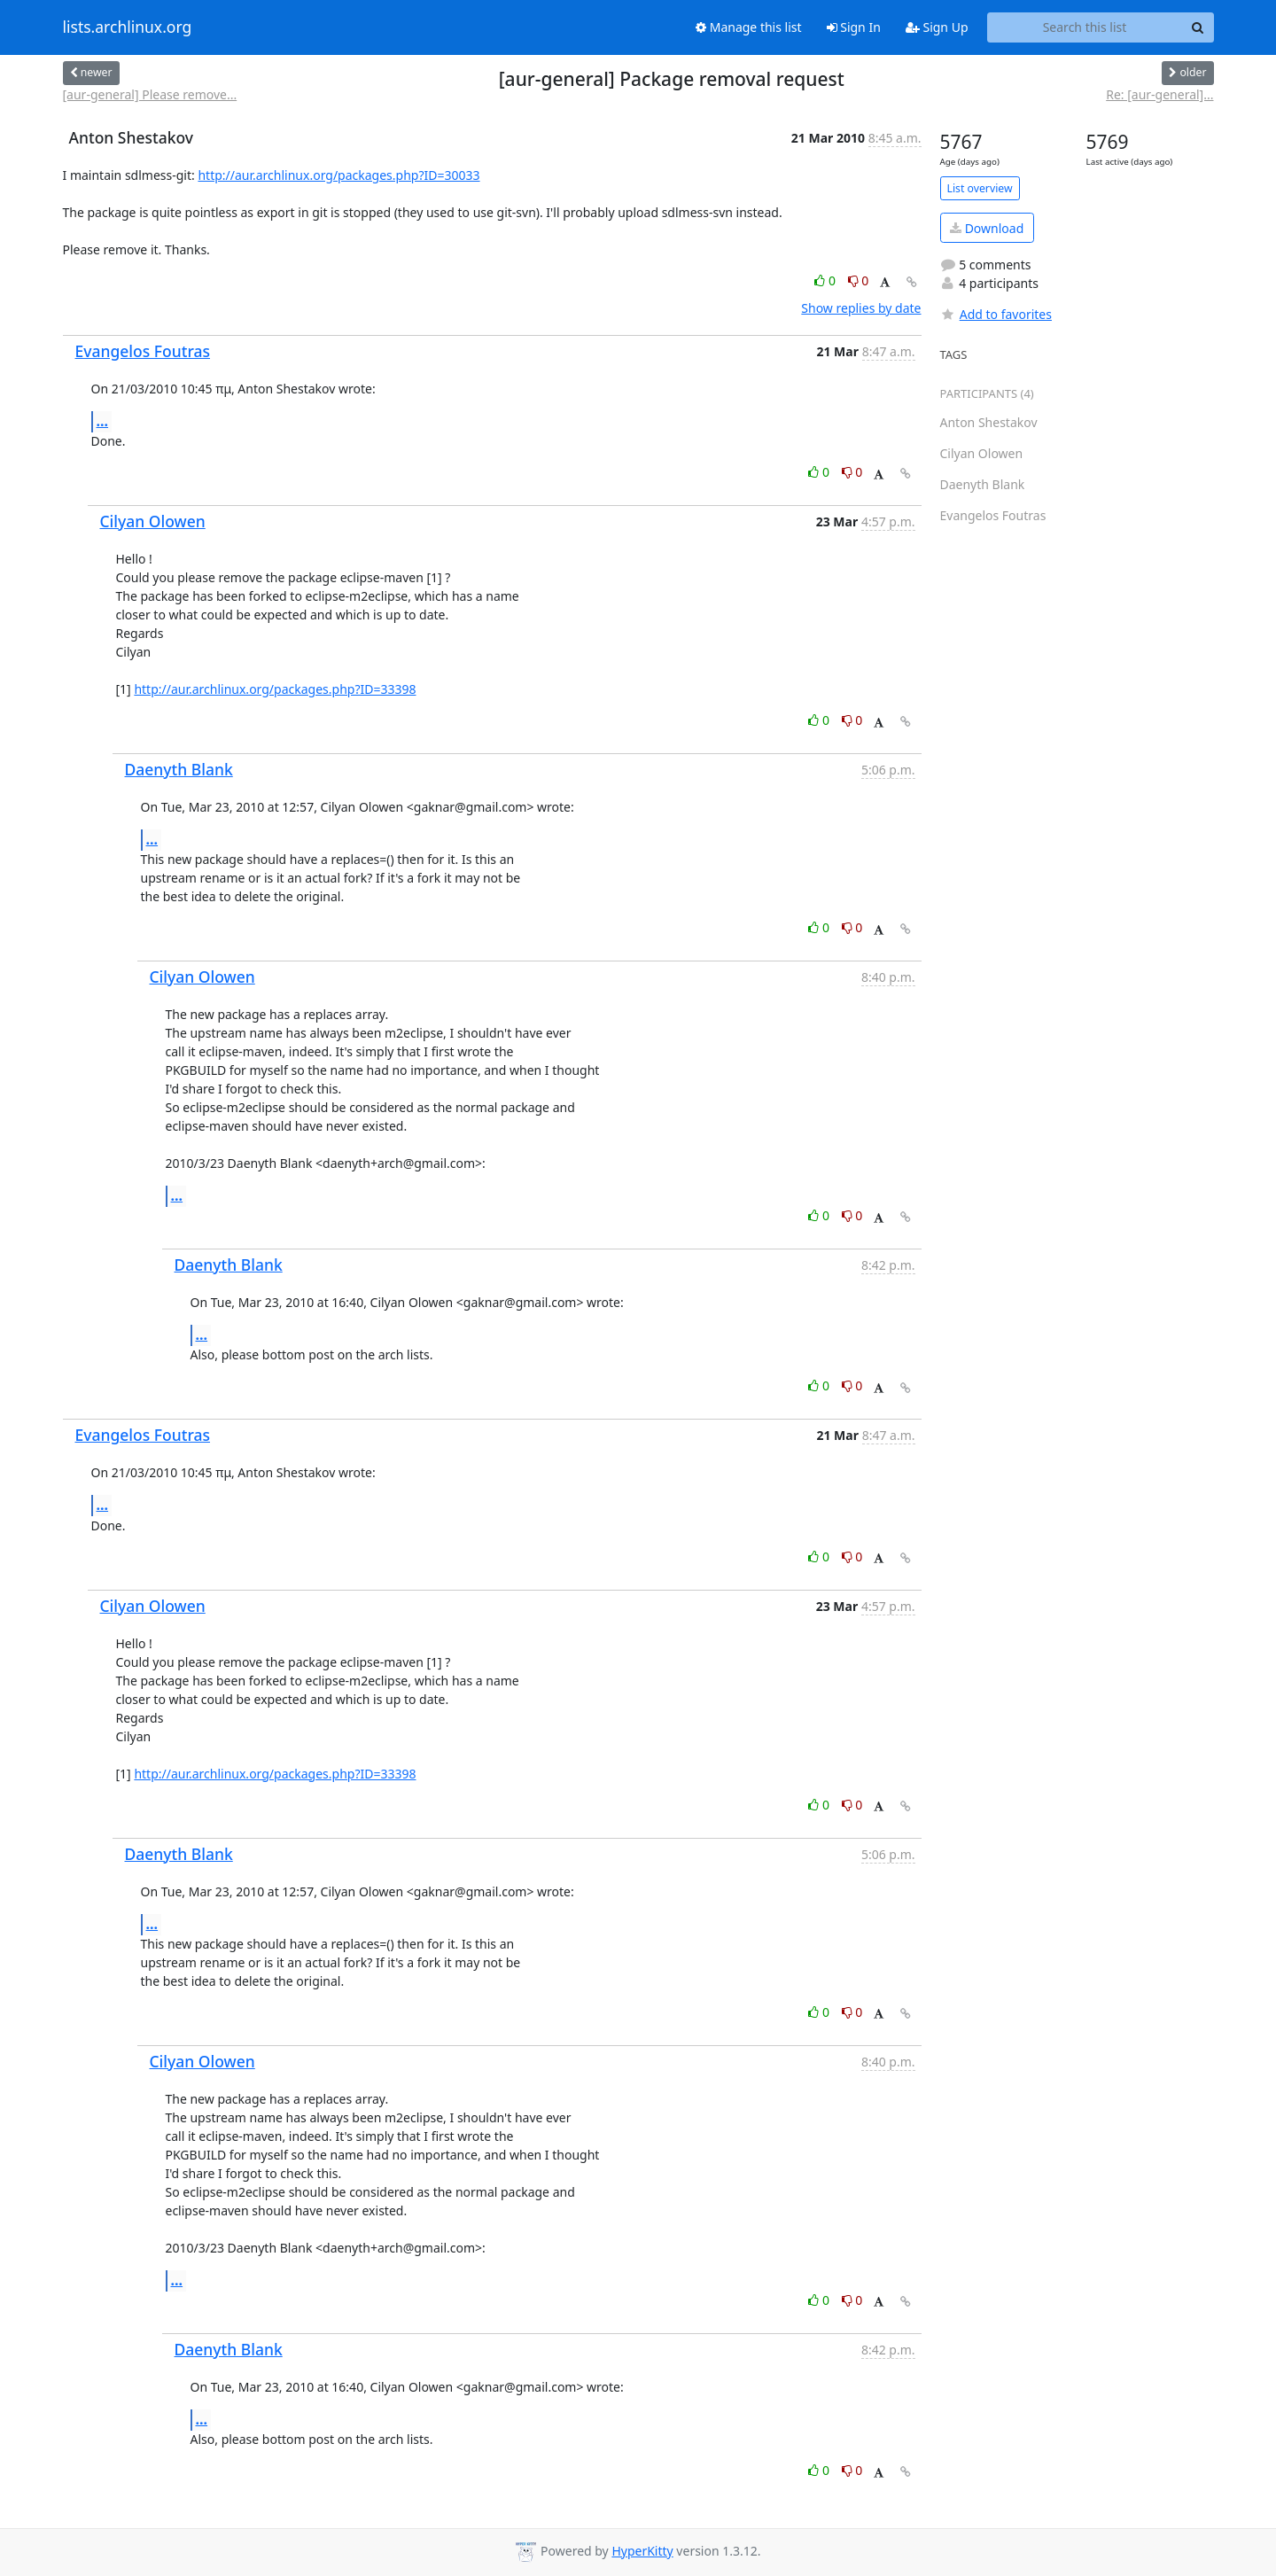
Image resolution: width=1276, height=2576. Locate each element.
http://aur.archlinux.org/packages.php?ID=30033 (338, 175)
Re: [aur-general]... (1159, 94)
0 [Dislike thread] (858, 280)
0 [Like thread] (826, 280)
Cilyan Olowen (153, 521)
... (103, 421)
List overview (980, 188)
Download (986, 228)
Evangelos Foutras (143, 351)
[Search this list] (1085, 27)
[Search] (1198, 27)
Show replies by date (861, 308)
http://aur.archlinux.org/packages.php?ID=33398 (275, 689)
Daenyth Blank (179, 769)
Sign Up (937, 27)
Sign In (854, 27)
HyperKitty (642, 2550)
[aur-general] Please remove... (150, 94)
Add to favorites (996, 314)
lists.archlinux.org (127, 27)
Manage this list (749, 27)
